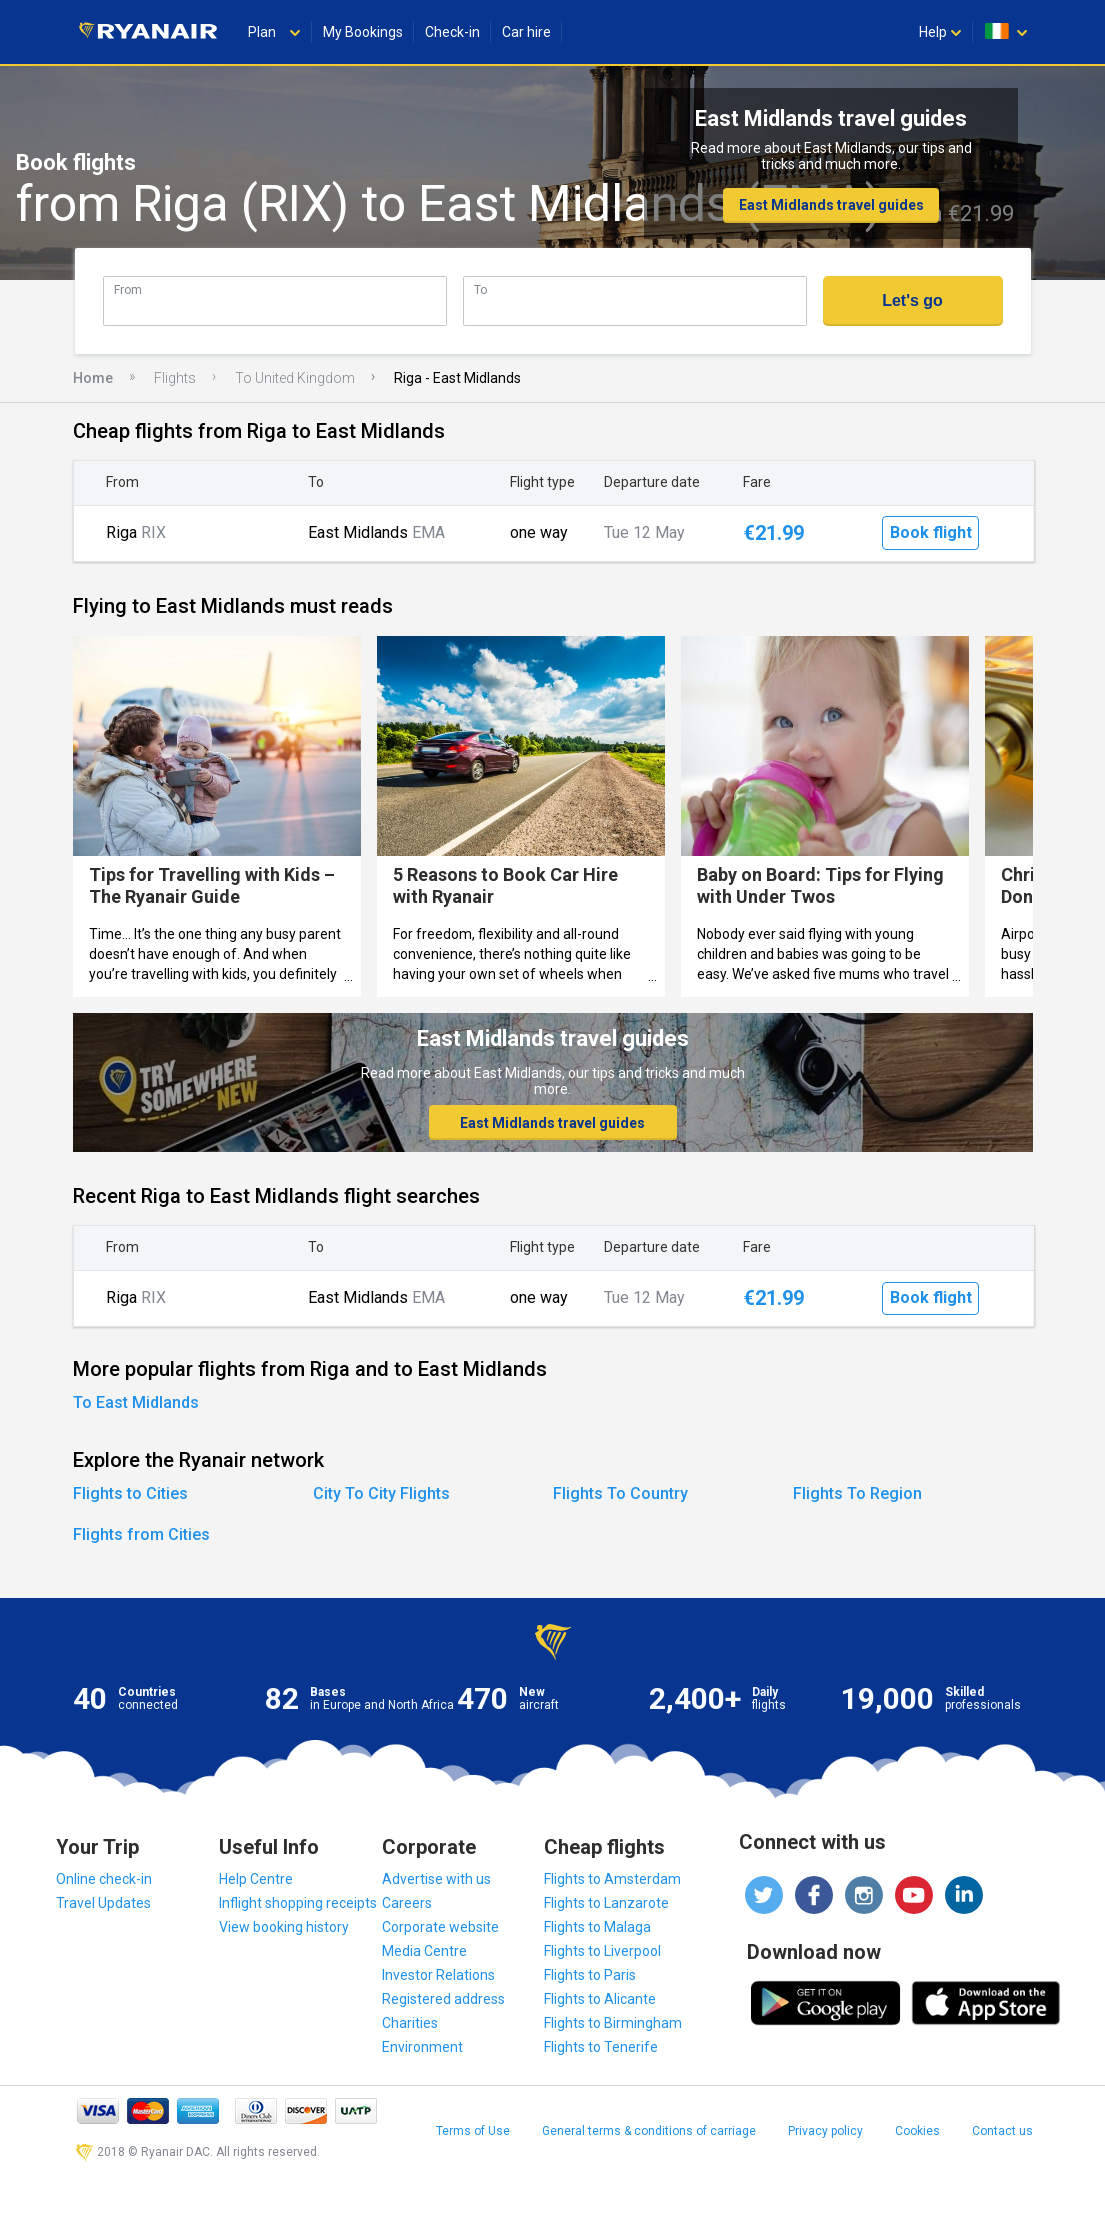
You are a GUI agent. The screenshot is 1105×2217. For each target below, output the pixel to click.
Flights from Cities (141, 1534)
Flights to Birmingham (613, 2023)
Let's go (912, 300)
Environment (422, 2047)
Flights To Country (620, 1493)
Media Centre (424, 1951)
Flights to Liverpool (602, 1951)
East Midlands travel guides (831, 205)
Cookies (917, 2131)
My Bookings (363, 32)
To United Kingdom (295, 378)
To (480, 289)
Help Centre (256, 1879)
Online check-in (104, 1879)
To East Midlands (136, 1402)
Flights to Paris (590, 1975)
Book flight (931, 532)
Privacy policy (825, 2131)
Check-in (452, 32)
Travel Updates (103, 1903)
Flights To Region (857, 1493)
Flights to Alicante (600, 1999)
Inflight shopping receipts (298, 1903)
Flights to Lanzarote (606, 1903)
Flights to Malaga (597, 1927)
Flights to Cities (130, 1493)
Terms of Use (473, 2131)
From (128, 289)
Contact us (1002, 2131)
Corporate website (440, 1927)
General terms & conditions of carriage (649, 2131)
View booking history (284, 1927)
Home (93, 378)
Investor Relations (438, 1975)
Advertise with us (436, 1879)
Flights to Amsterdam (612, 1879)
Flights (175, 378)
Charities (410, 2023)
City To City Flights (381, 1493)
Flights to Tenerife (601, 2047)
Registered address (443, 1999)
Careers (407, 1903)
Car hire (526, 32)
